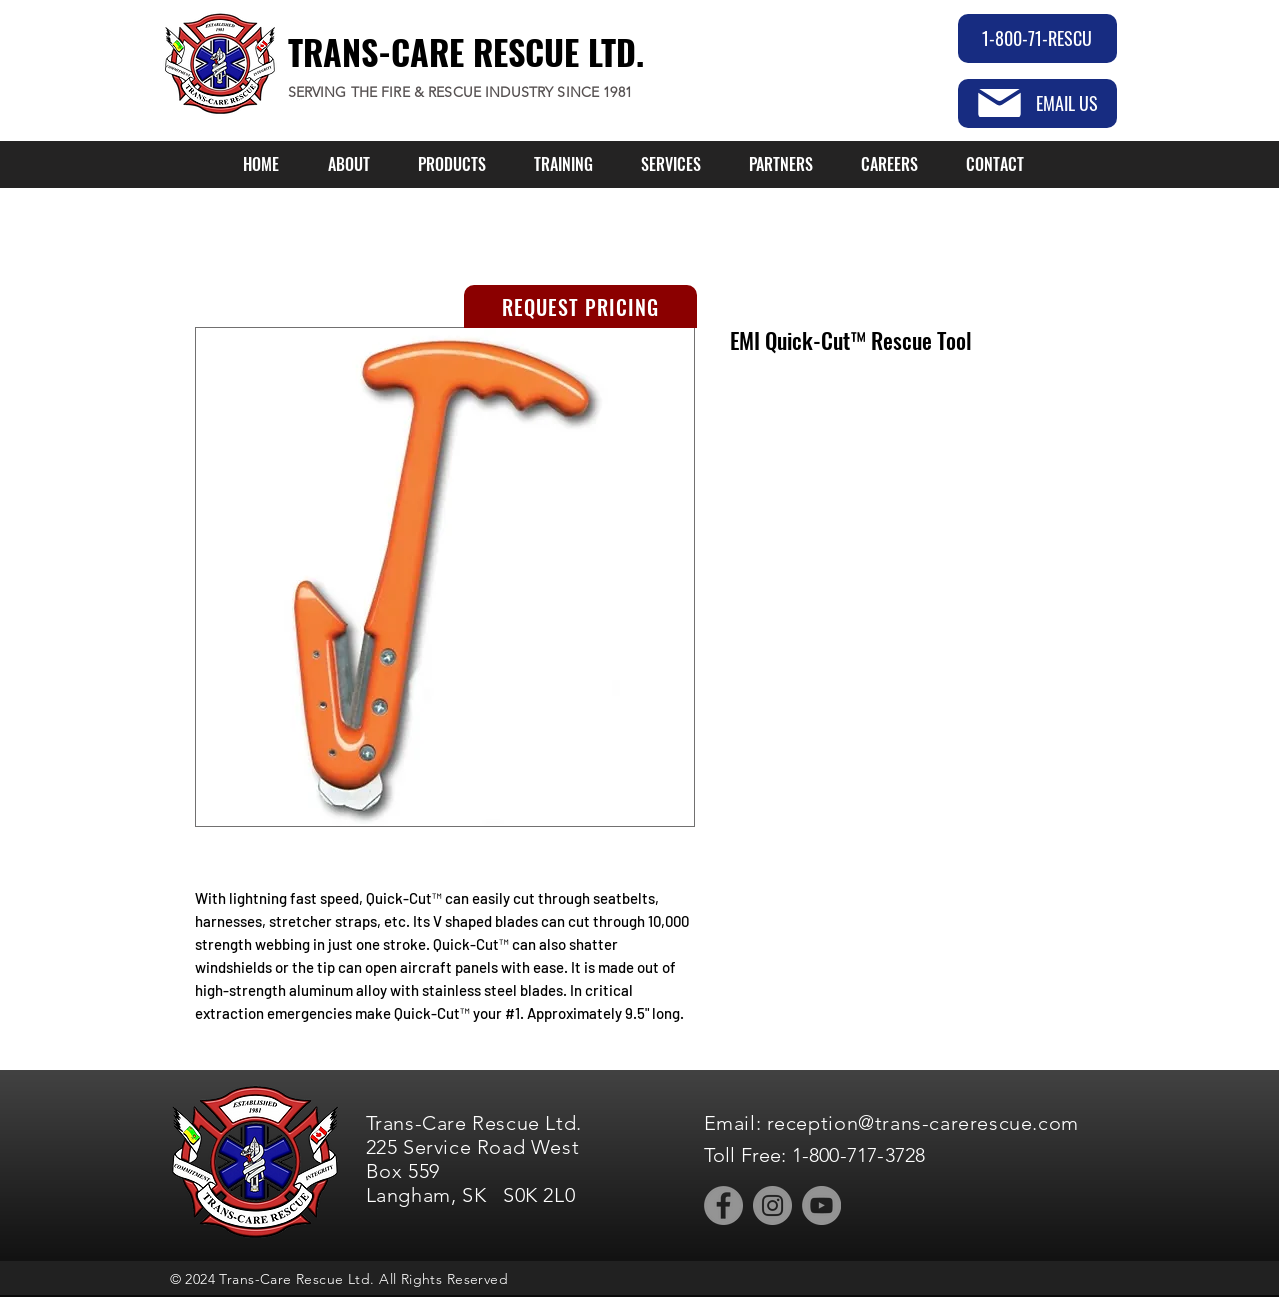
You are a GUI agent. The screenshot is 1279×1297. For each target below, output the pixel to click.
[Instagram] (772, 1205)
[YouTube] (821, 1205)
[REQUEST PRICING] (580, 306)
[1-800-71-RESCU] (1037, 38)
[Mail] (999, 103)
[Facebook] (723, 1205)
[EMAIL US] (1037, 103)
